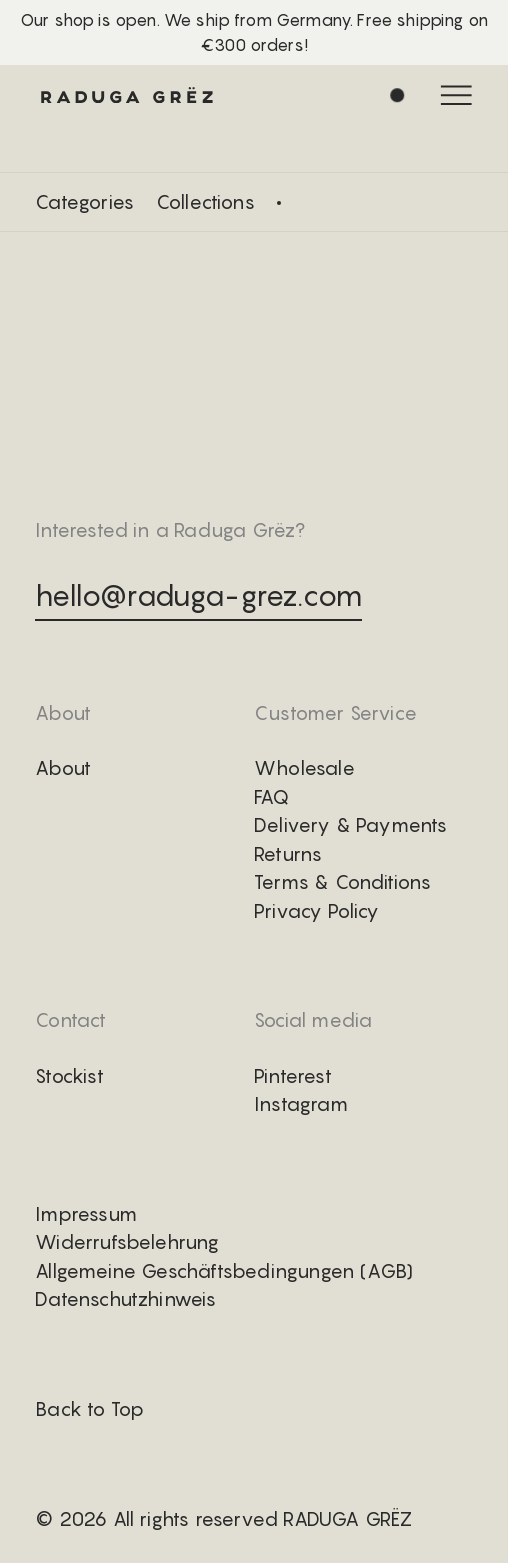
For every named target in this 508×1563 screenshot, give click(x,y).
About (63, 768)
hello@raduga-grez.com (198, 595)
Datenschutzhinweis (125, 1299)
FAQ (272, 797)
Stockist (69, 1076)
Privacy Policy (317, 911)
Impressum (86, 1214)
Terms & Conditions (342, 882)
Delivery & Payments (351, 825)
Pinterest (293, 1076)
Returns (288, 854)
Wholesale (304, 768)
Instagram (301, 1104)
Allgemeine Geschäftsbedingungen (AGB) (224, 1271)
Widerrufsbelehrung (127, 1242)
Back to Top (89, 1409)
